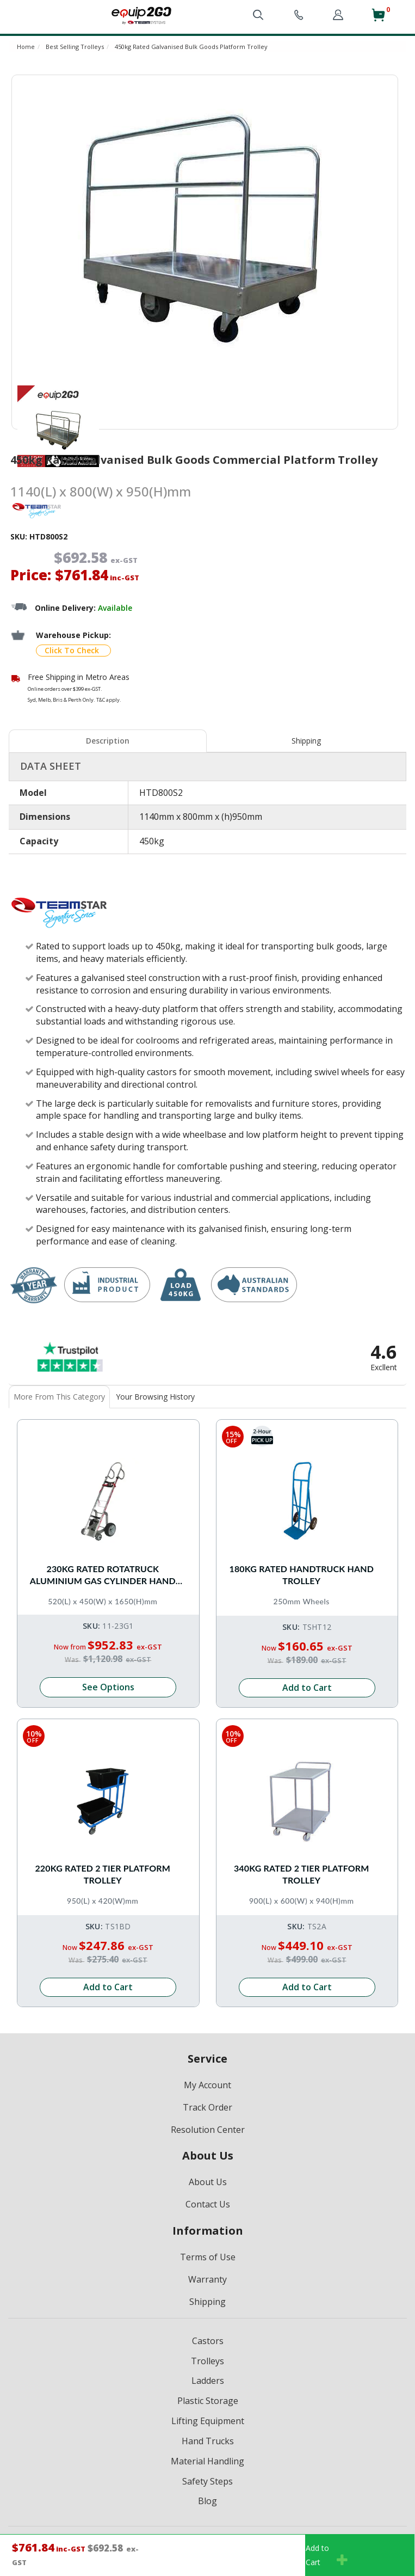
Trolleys (207, 2361)
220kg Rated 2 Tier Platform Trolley (102, 1874)
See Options (108, 1687)
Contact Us (207, 2204)
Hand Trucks (208, 2441)
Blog (207, 2501)
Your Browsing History (155, 1396)
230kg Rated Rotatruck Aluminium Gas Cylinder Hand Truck (103, 1575)
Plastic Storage (207, 2401)
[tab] (108, 740)
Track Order (207, 2107)
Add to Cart (307, 1688)
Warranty (207, 2279)
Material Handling (207, 2461)
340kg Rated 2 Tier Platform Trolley (301, 1874)
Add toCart (327, 2555)
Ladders (207, 2381)
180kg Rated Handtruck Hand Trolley (301, 1574)
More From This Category (59, 1396)
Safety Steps (207, 2481)
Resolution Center (208, 2130)
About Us (208, 2182)
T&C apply (108, 699)
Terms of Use (208, 2257)
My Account (207, 2085)
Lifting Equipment (207, 2421)
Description (107, 740)
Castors (208, 2341)
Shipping (306, 740)
